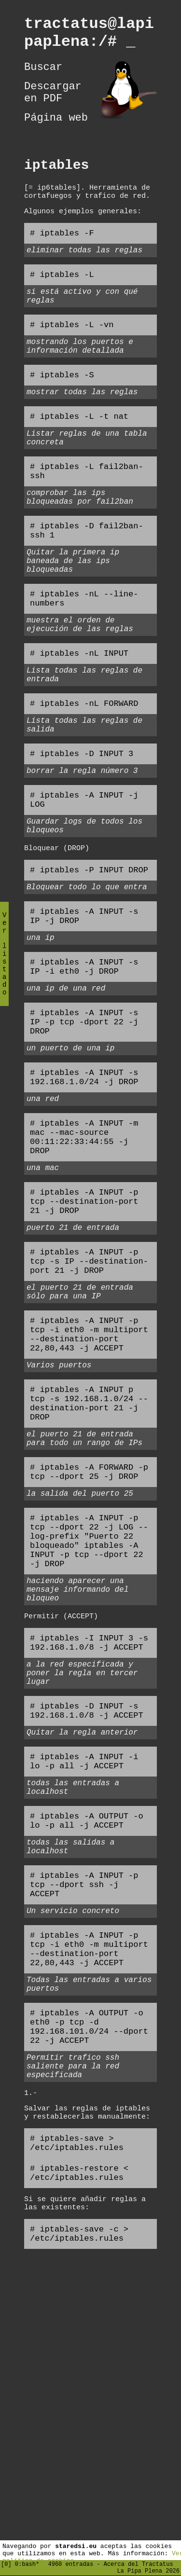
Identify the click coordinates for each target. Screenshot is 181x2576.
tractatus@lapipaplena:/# (89, 35)
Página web (56, 132)
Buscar (43, 74)
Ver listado (4, 961)
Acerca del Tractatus (138, 2562)
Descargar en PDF (53, 103)
